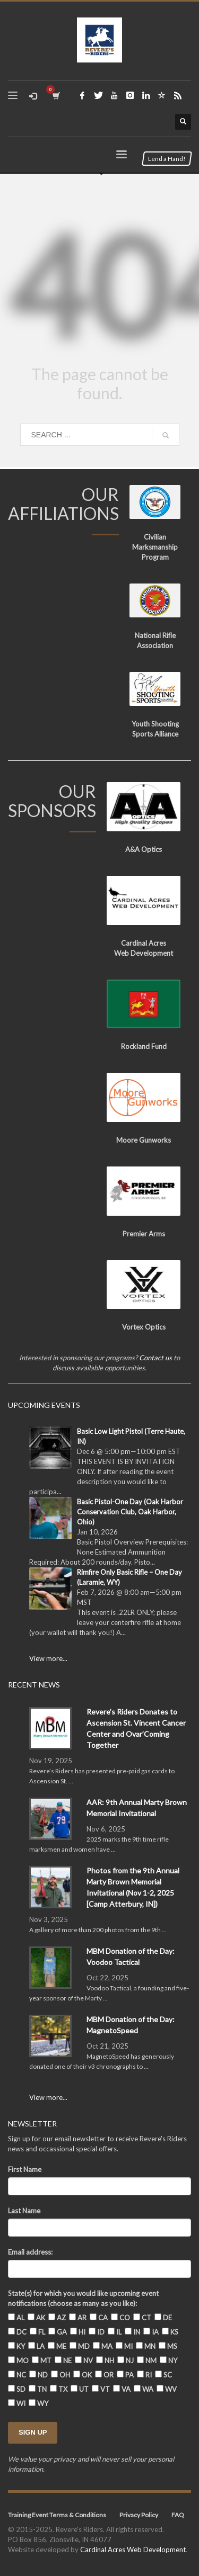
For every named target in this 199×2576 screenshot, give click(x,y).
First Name (24, 2169)
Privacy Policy (138, 2515)
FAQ (177, 2515)
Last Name (24, 2210)
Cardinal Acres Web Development (133, 2549)
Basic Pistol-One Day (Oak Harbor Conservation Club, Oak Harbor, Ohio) (130, 1511)
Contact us (155, 1357)
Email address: (30, 2252)
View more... (48, 1658)
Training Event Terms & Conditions (57, 2515)
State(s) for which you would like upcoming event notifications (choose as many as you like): (83, 2298)
